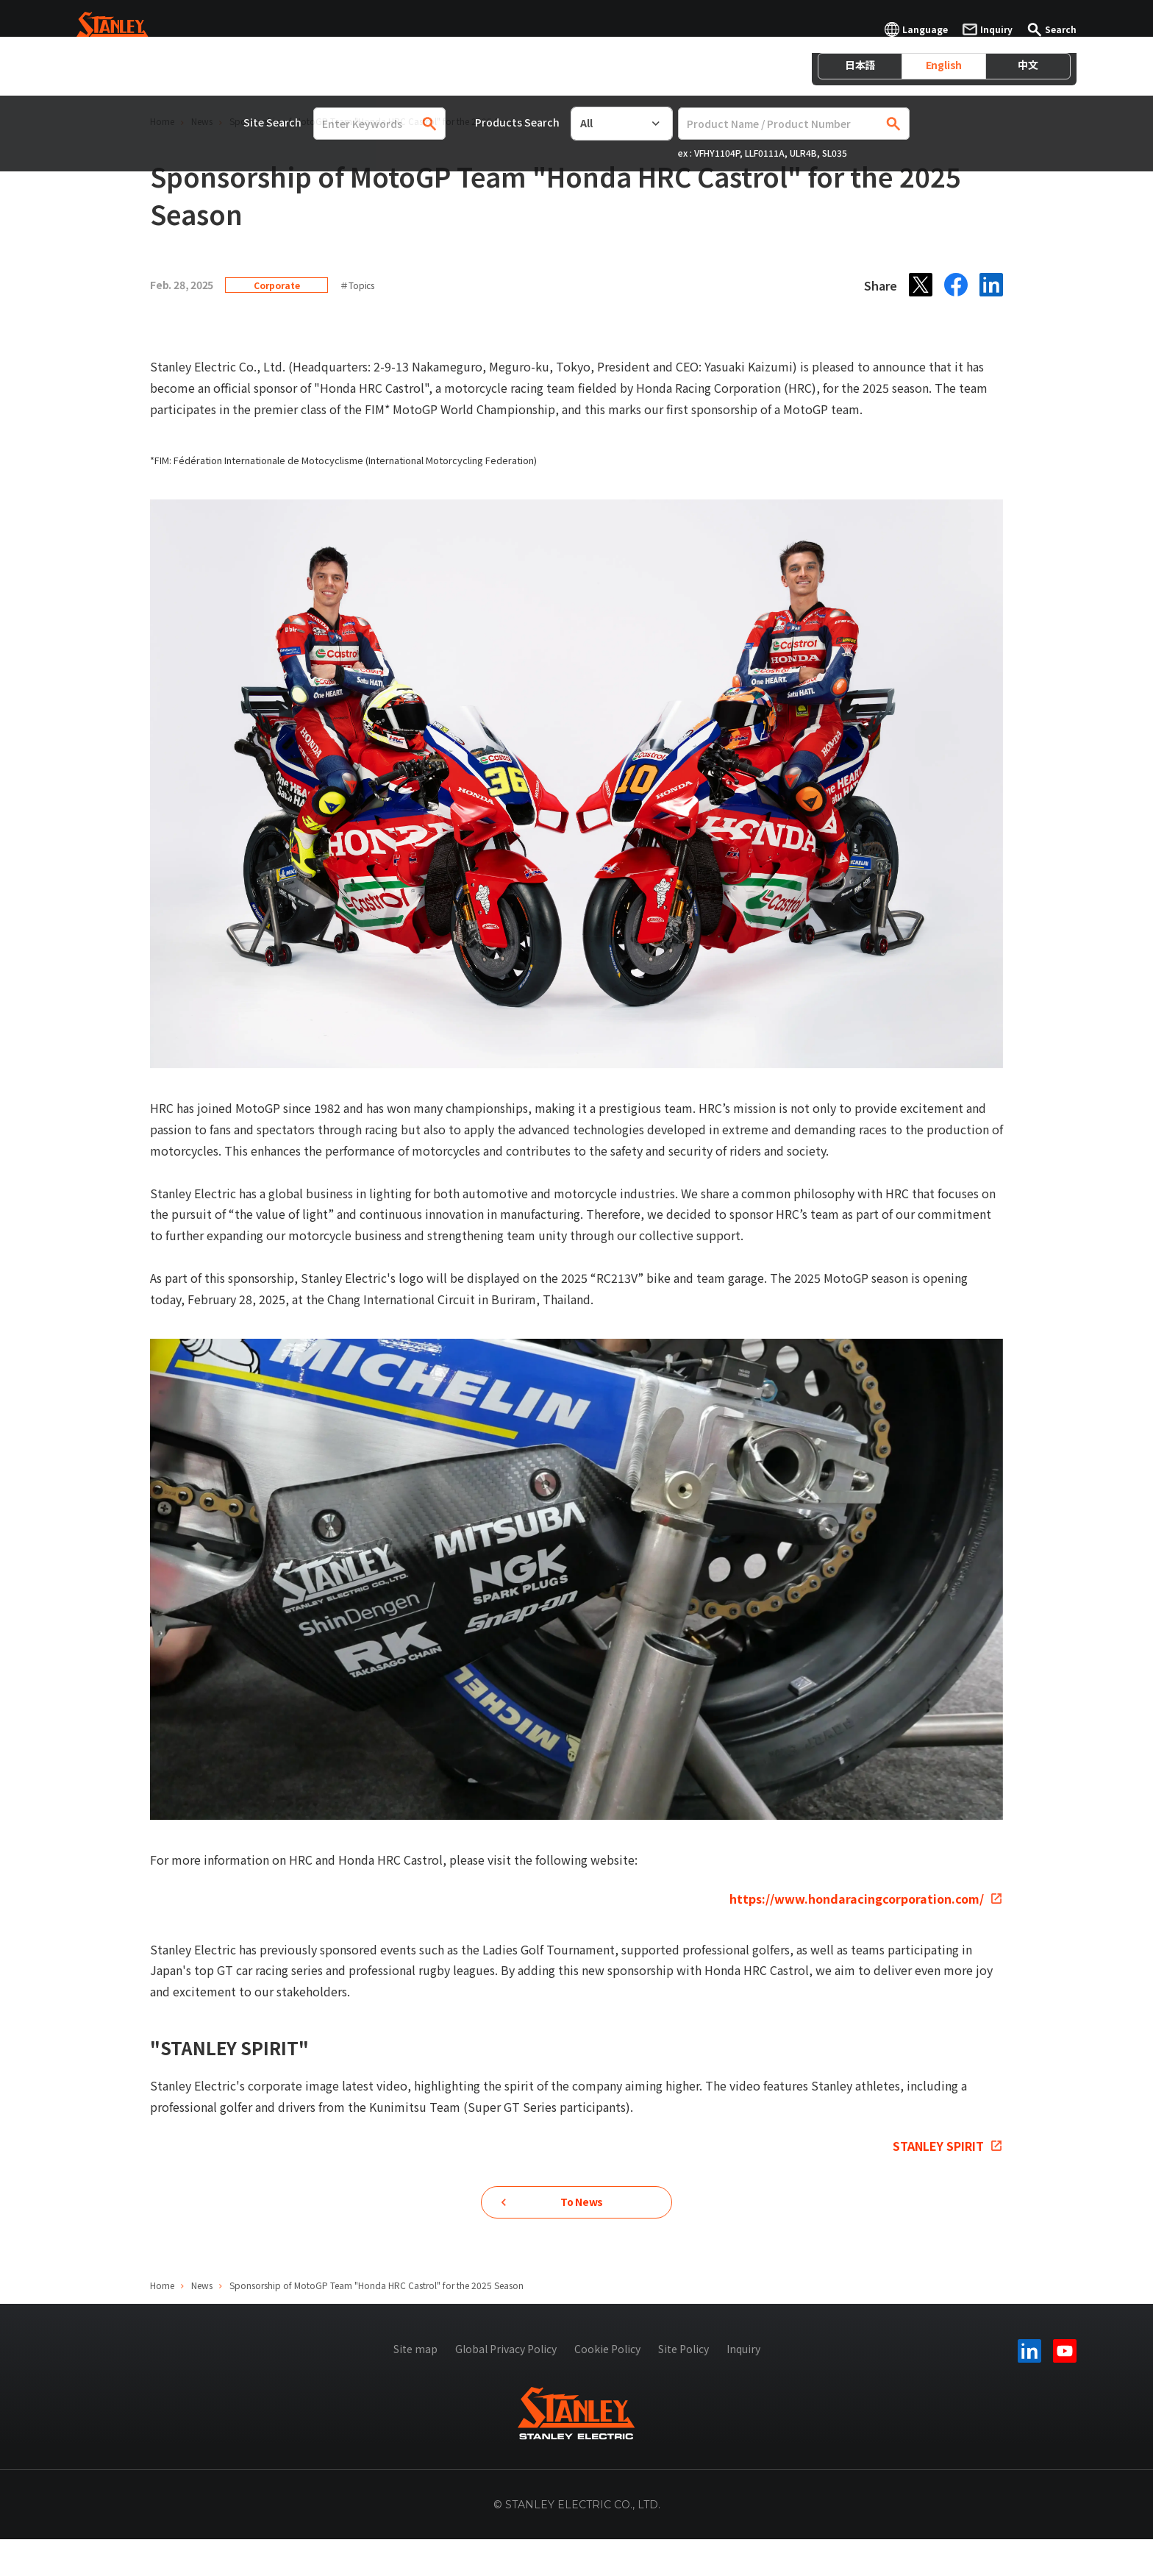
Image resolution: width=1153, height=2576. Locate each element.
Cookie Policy (607, 2385)
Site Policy (683, 2385)
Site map (415, 2385)
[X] (920, 285)
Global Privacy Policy (506, 2385)
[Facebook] (956, 285)
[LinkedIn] (991, 285)
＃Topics (357, 285)
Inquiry (743, 2385)
